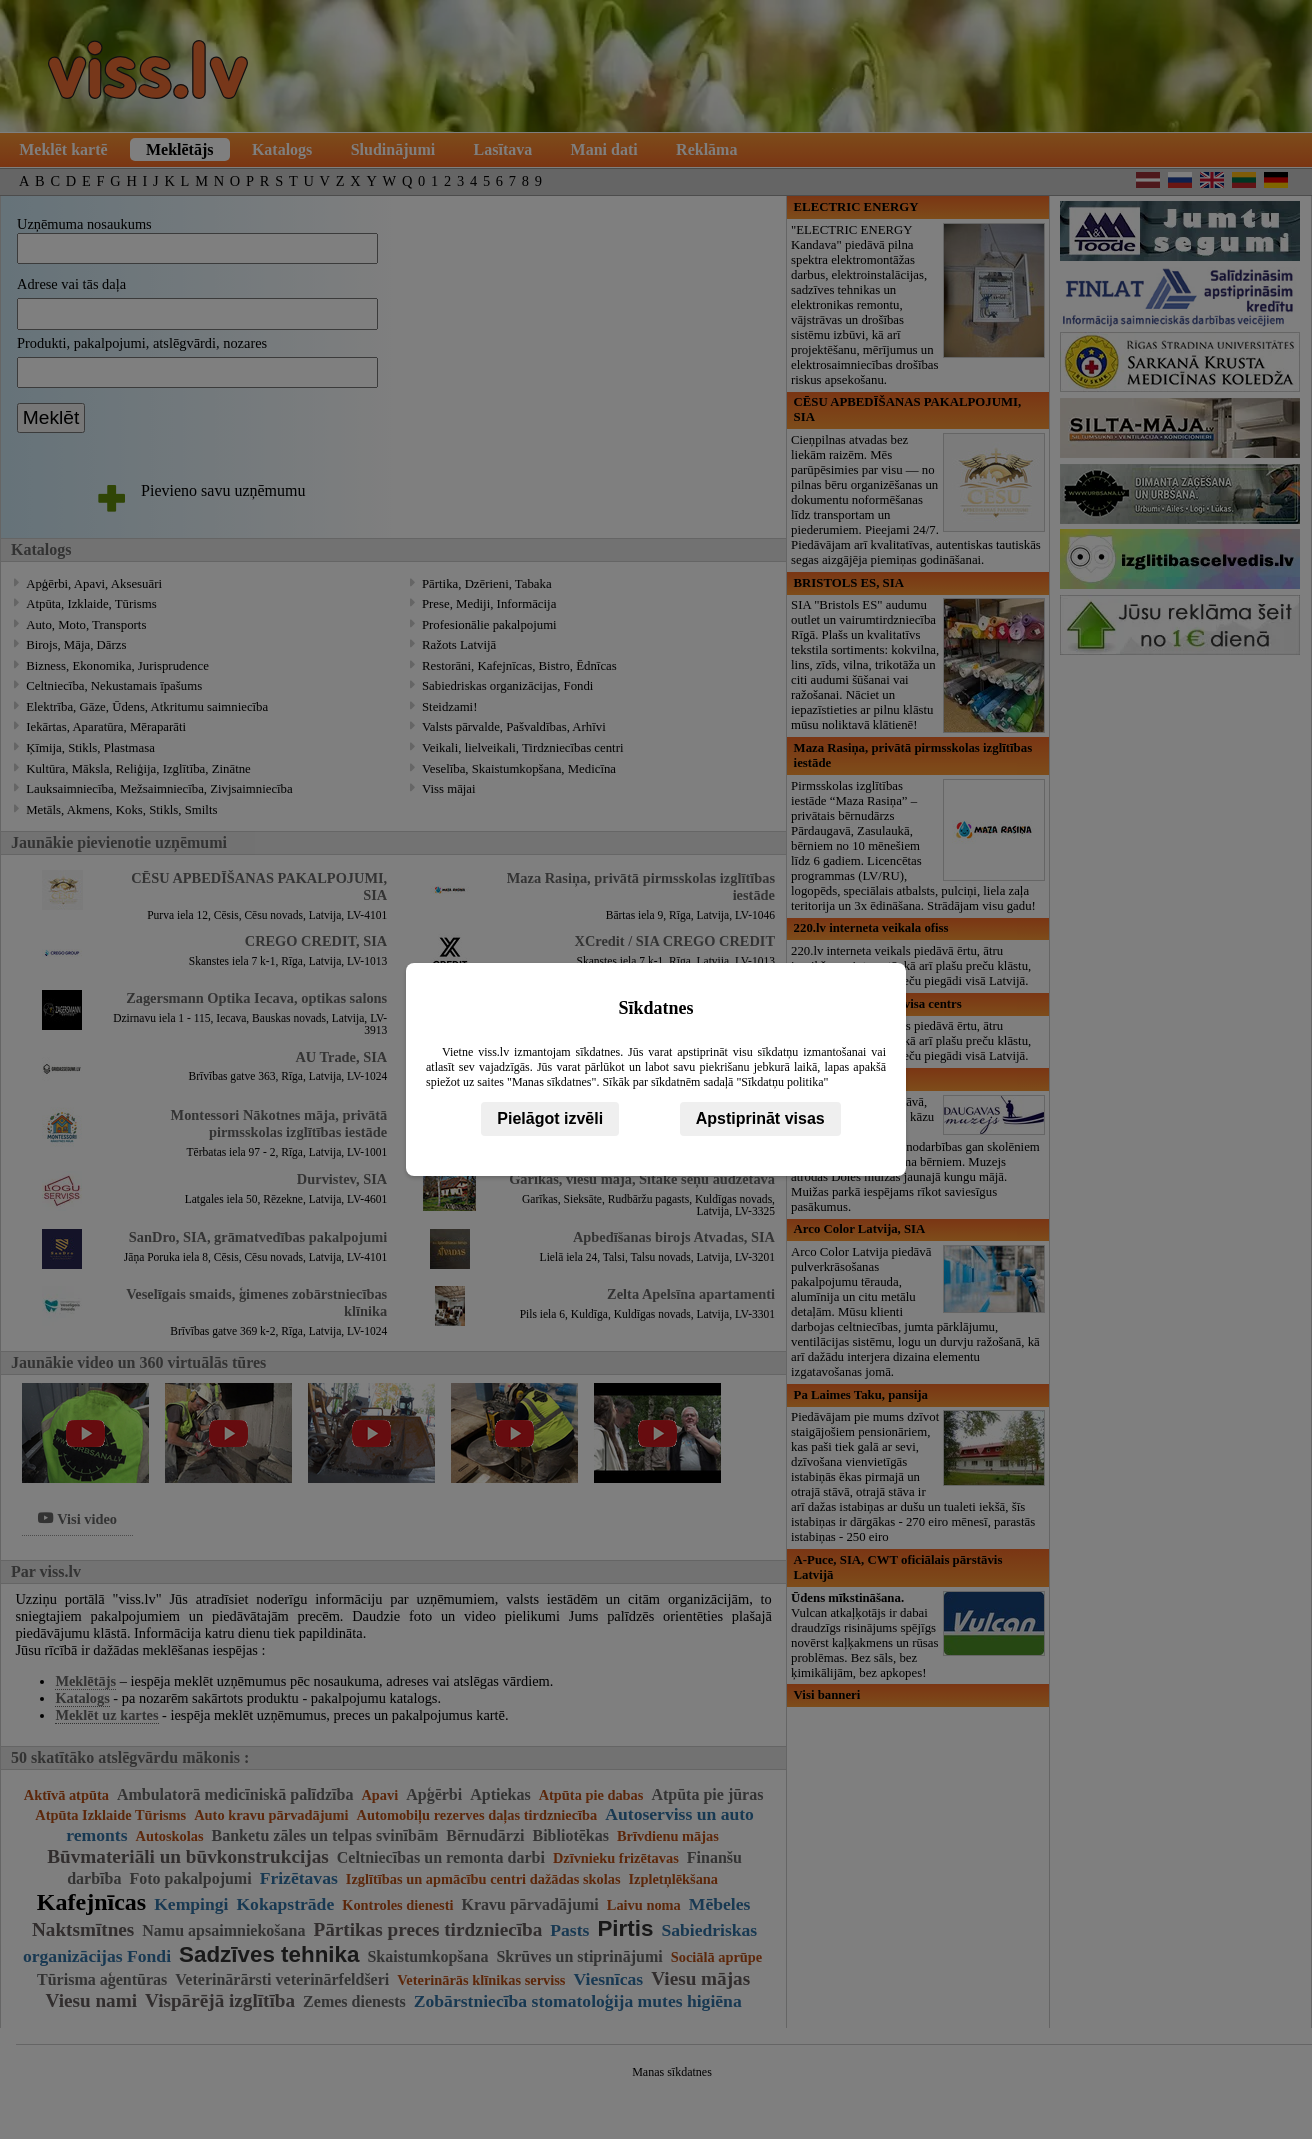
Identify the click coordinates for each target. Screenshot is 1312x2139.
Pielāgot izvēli (550, 1118)
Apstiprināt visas (760, 1118)
